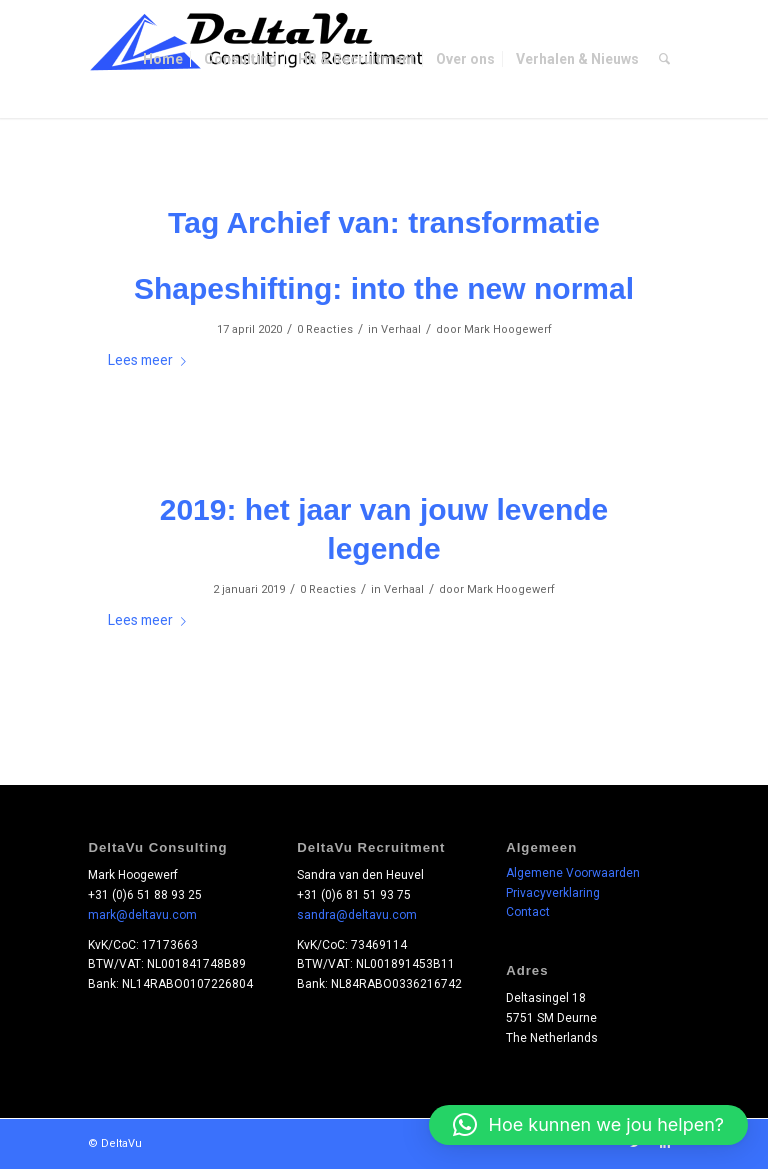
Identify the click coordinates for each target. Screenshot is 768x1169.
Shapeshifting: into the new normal (384, 288)
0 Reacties (325, 329)
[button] (588, 1125)
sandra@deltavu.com (357, 915)
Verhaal (401, 329)
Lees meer (151, 360)
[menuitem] (163, 59)
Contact (528, 912)
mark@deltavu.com (142, 915)
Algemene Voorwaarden (573, 873)
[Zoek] (664, 59)
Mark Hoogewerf (508, 329)
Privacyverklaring (553, 893)
